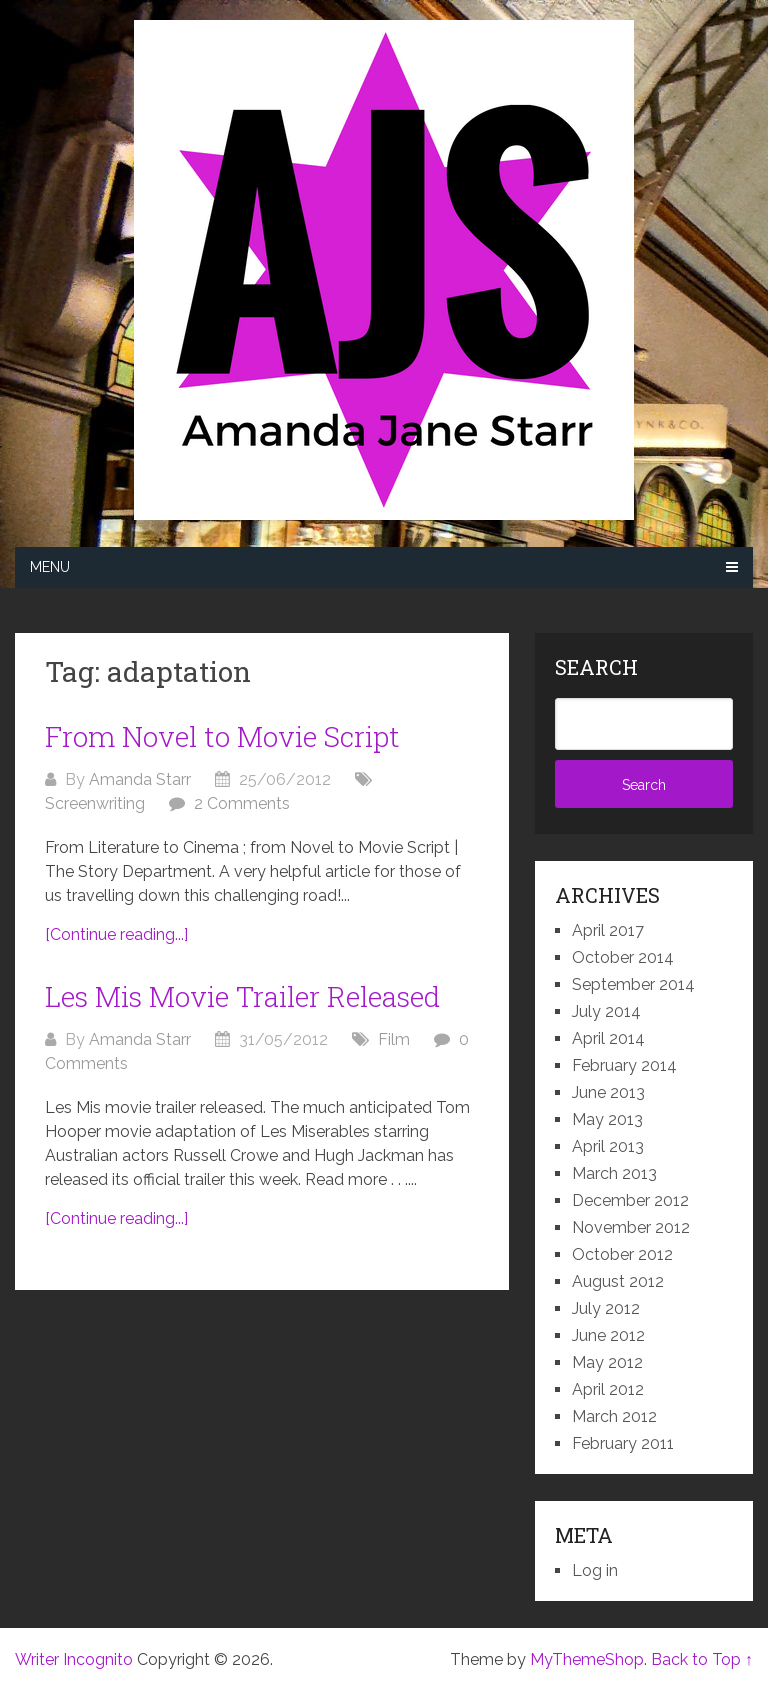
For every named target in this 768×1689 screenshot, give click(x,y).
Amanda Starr (140, 779)
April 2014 (608, 1038)
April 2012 (608, 1389)
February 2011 (623, 1443)
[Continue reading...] (116, 934)
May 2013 (607, 1119)
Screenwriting (95, 803)
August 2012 (618, 1281)
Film (394, 1039)
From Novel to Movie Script (222, 736)
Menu (50, 567)
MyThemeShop (587, 1659)
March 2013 (614, 1173)
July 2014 (606, 1011)
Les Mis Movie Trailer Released (242, 996)
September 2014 (633, 984)
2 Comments (242, 803)
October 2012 (622, 1254)
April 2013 (608, 1146)
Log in (595, 1570)
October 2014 (623, 957)
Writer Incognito (74, 1659)
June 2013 (608, 1092)
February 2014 (624, 1065)
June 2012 (608, 1335)
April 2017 (608, 930)
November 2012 (631, 1227)
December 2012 (630, 1200)
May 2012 (607, 1362)
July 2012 (606, 1308)
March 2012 (614, 1416)
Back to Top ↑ (702, 1659)
